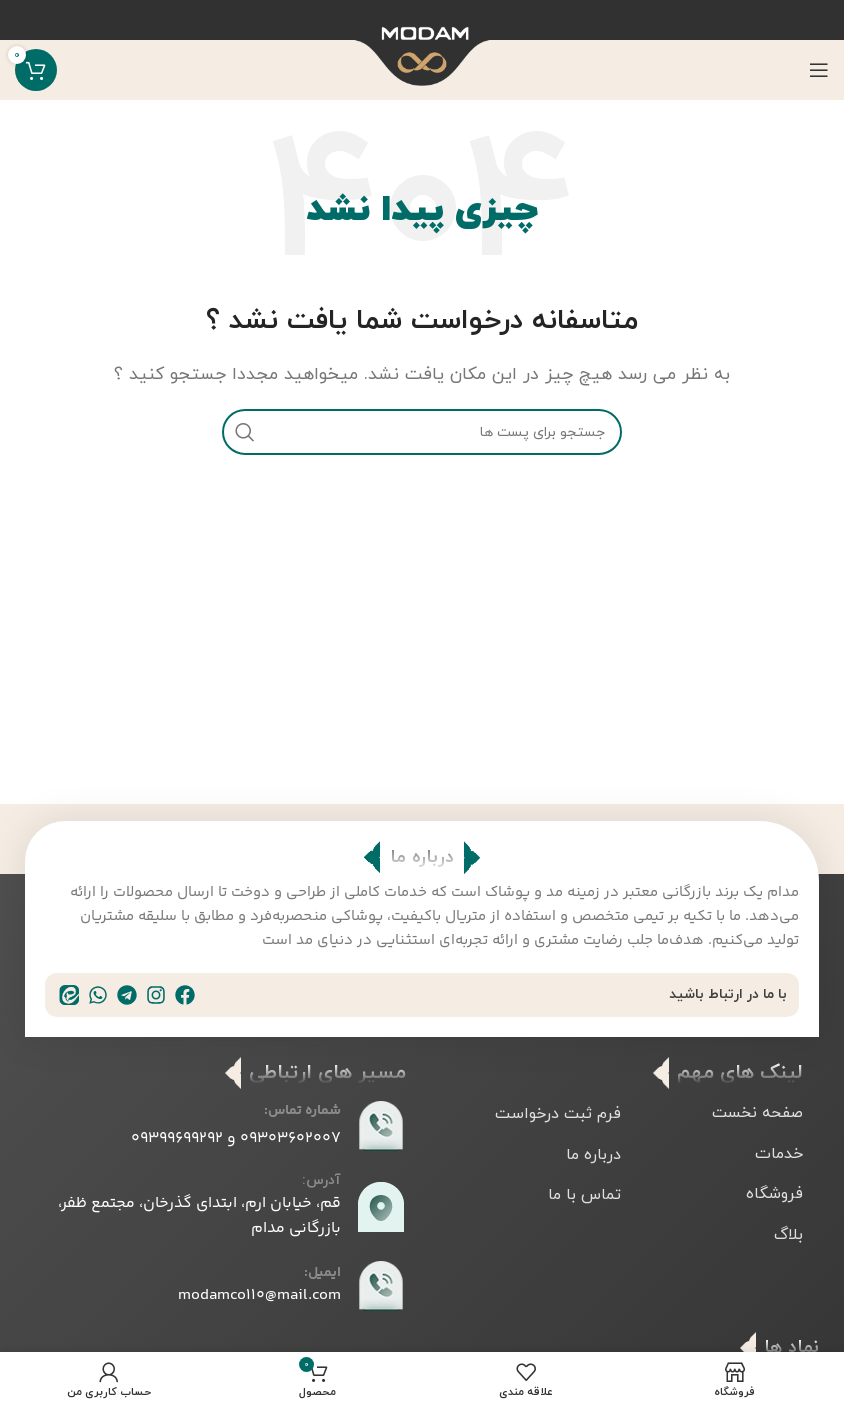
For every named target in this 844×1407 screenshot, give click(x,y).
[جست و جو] (422, 432)
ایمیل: (322, 1273)
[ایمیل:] (381, 1286)
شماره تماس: (302, 1111)
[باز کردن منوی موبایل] (819, 70)
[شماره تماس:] (381, 1126)
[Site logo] (422, 74)
